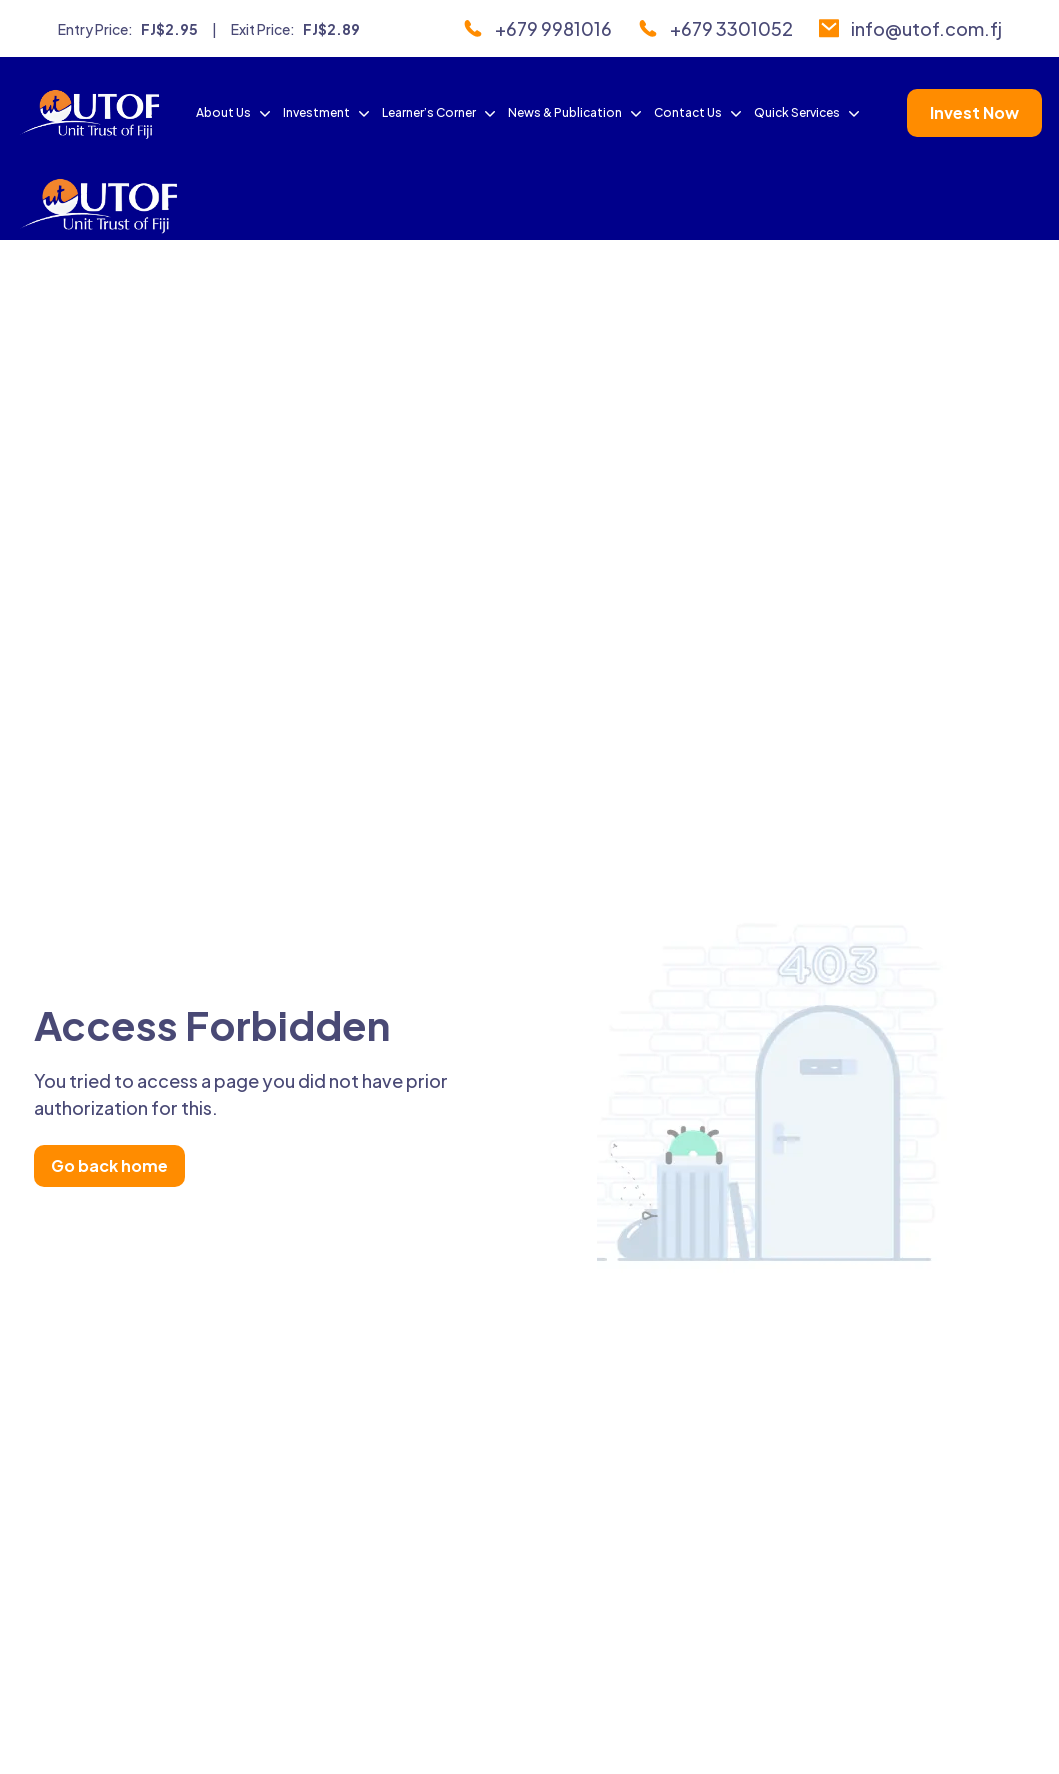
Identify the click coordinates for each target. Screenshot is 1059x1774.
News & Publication (577, 113)
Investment (328, 113)
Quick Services (809, 113)
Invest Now (974, 112)
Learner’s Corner (441, 113)
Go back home (109, 1165)
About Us (235, 113)
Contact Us (700, 113)
